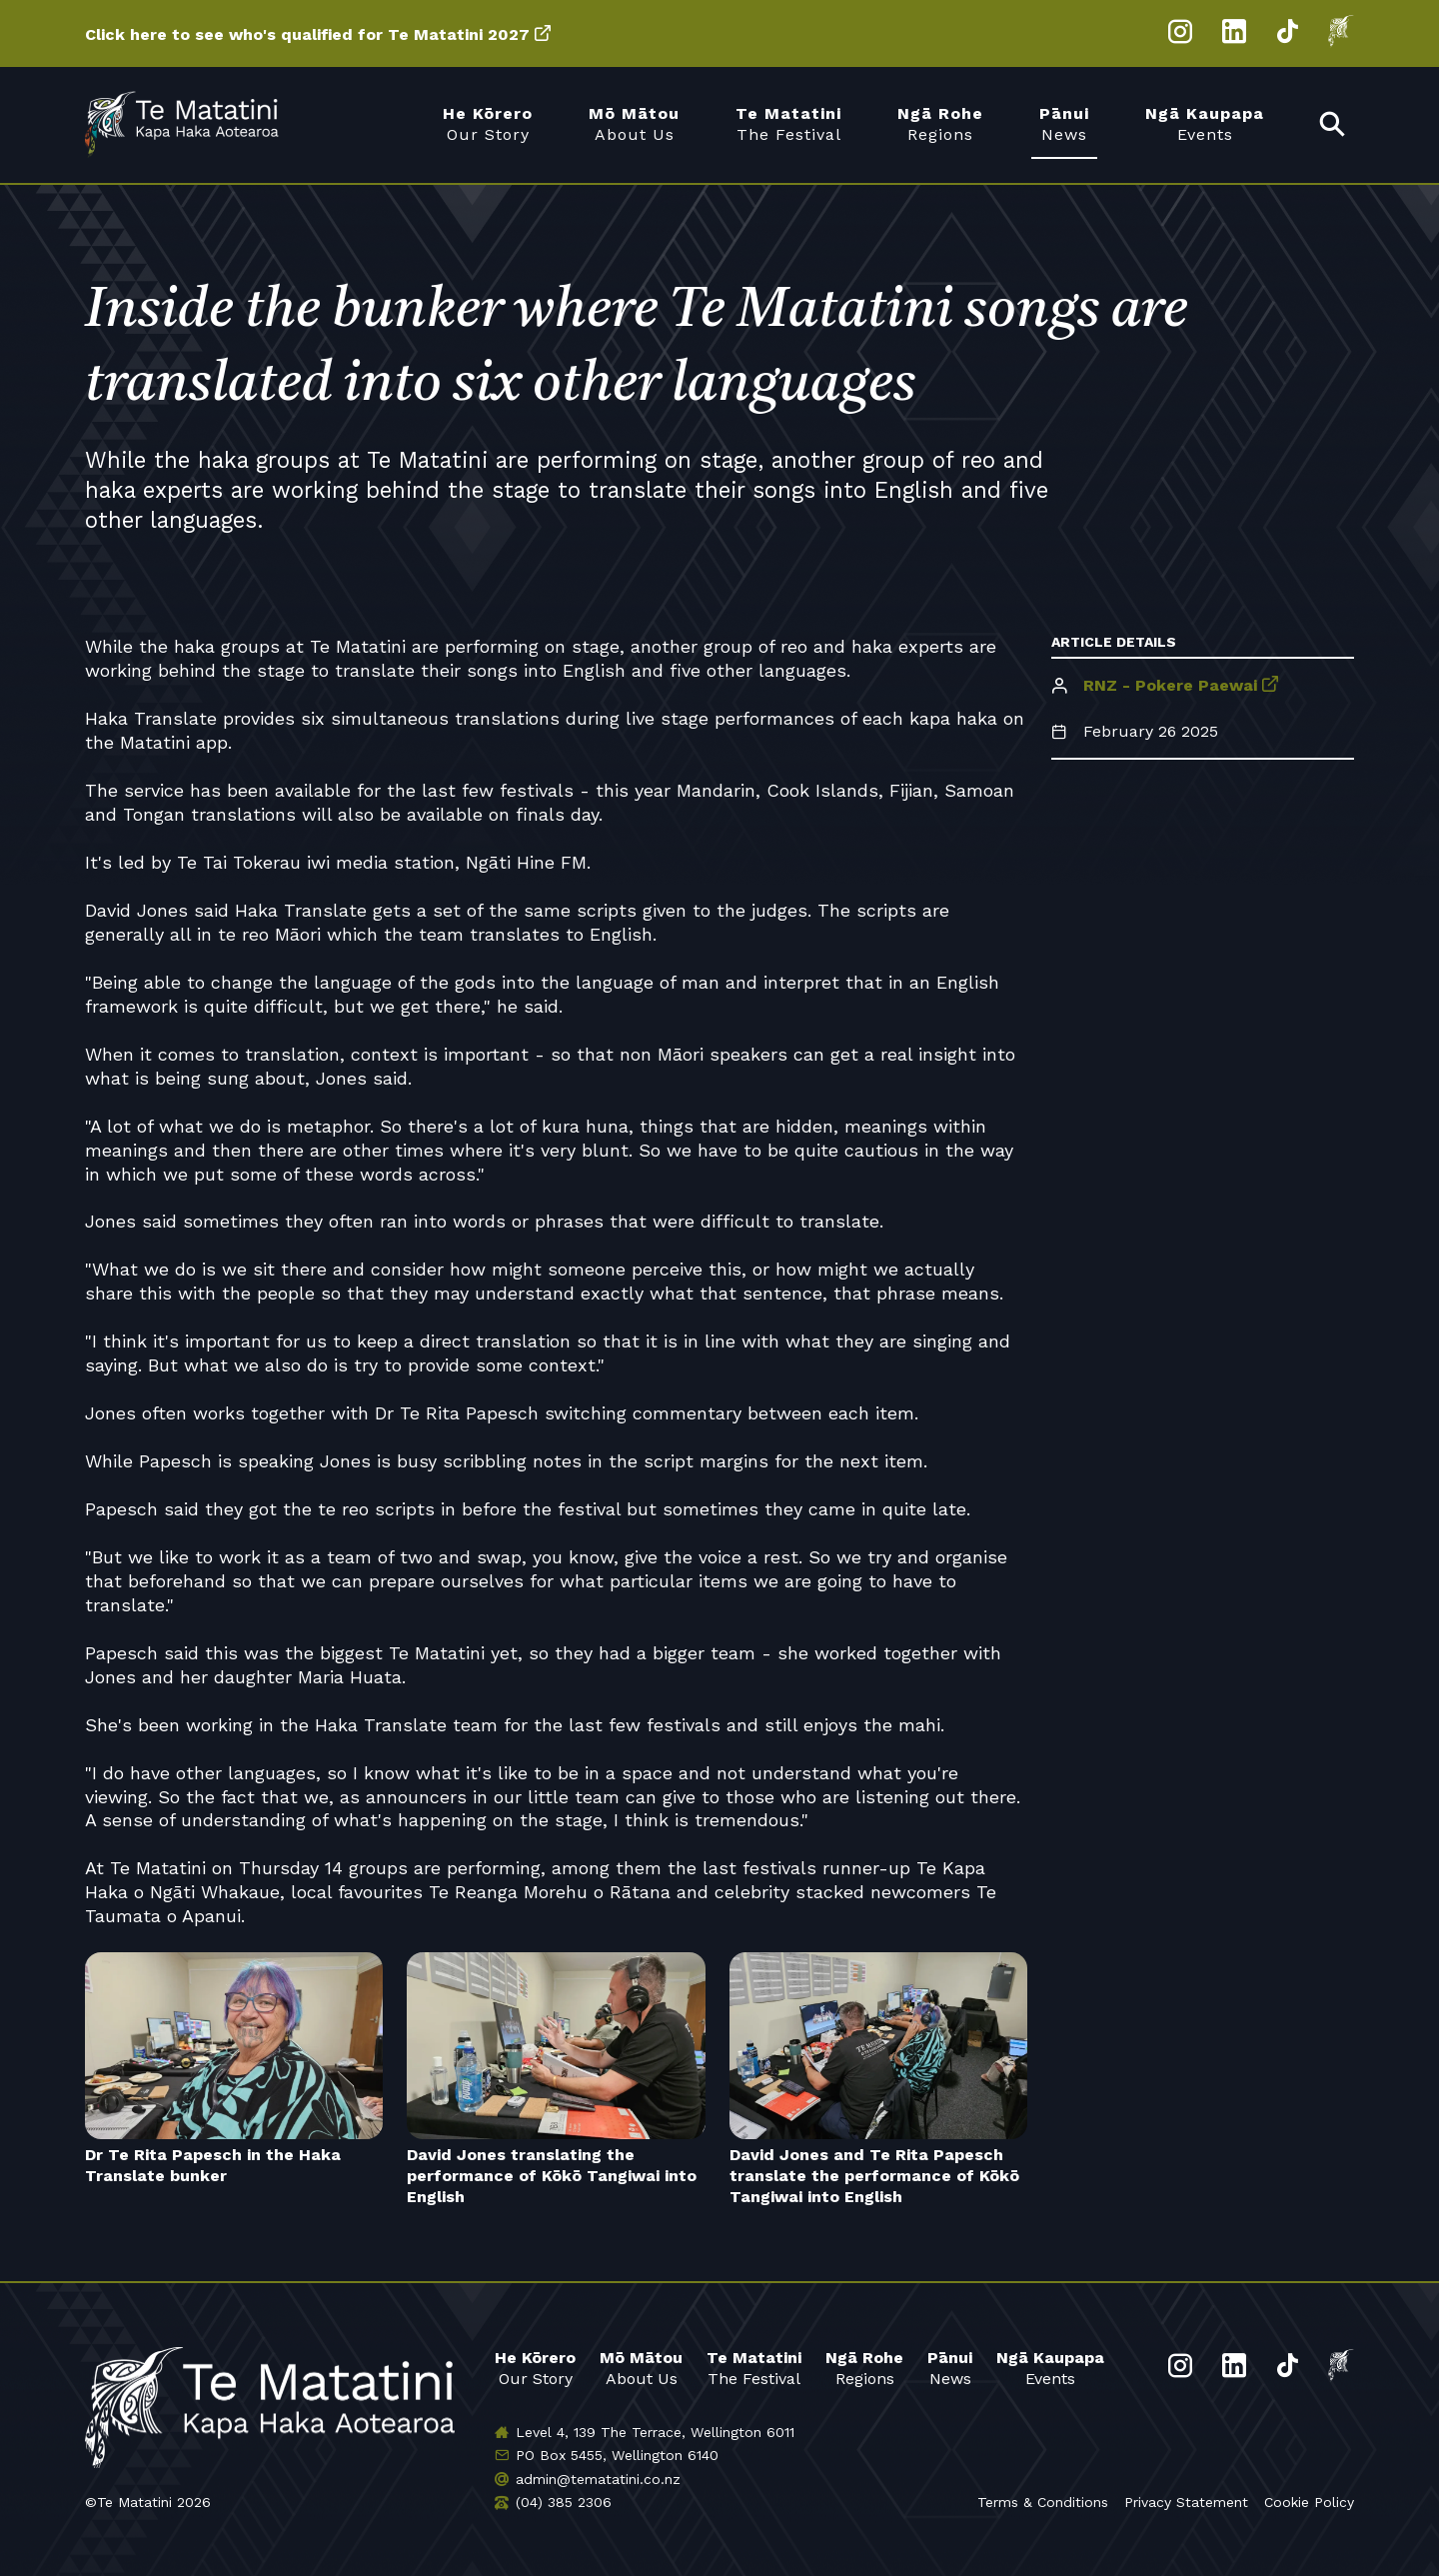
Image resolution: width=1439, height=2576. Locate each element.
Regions (864, 2367)
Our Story (535, 2367)
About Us (641, 2367)
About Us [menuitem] (634, 123)
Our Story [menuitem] (488, 123)
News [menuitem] (1064, 123)
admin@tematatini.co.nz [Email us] (598, 2479)
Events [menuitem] (1204, 123)
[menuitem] (1333, 125)
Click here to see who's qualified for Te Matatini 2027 (307, 34)
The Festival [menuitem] (788, 123)
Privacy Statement (1186, 2502)
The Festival (754, 2367)
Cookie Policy (1309, 2502)
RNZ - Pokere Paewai (1170, 685)
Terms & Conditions (1042, 2502)
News (949, 2367)
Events (1050, 2367)
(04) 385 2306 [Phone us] (564, 2502)
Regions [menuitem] (940, 123)
